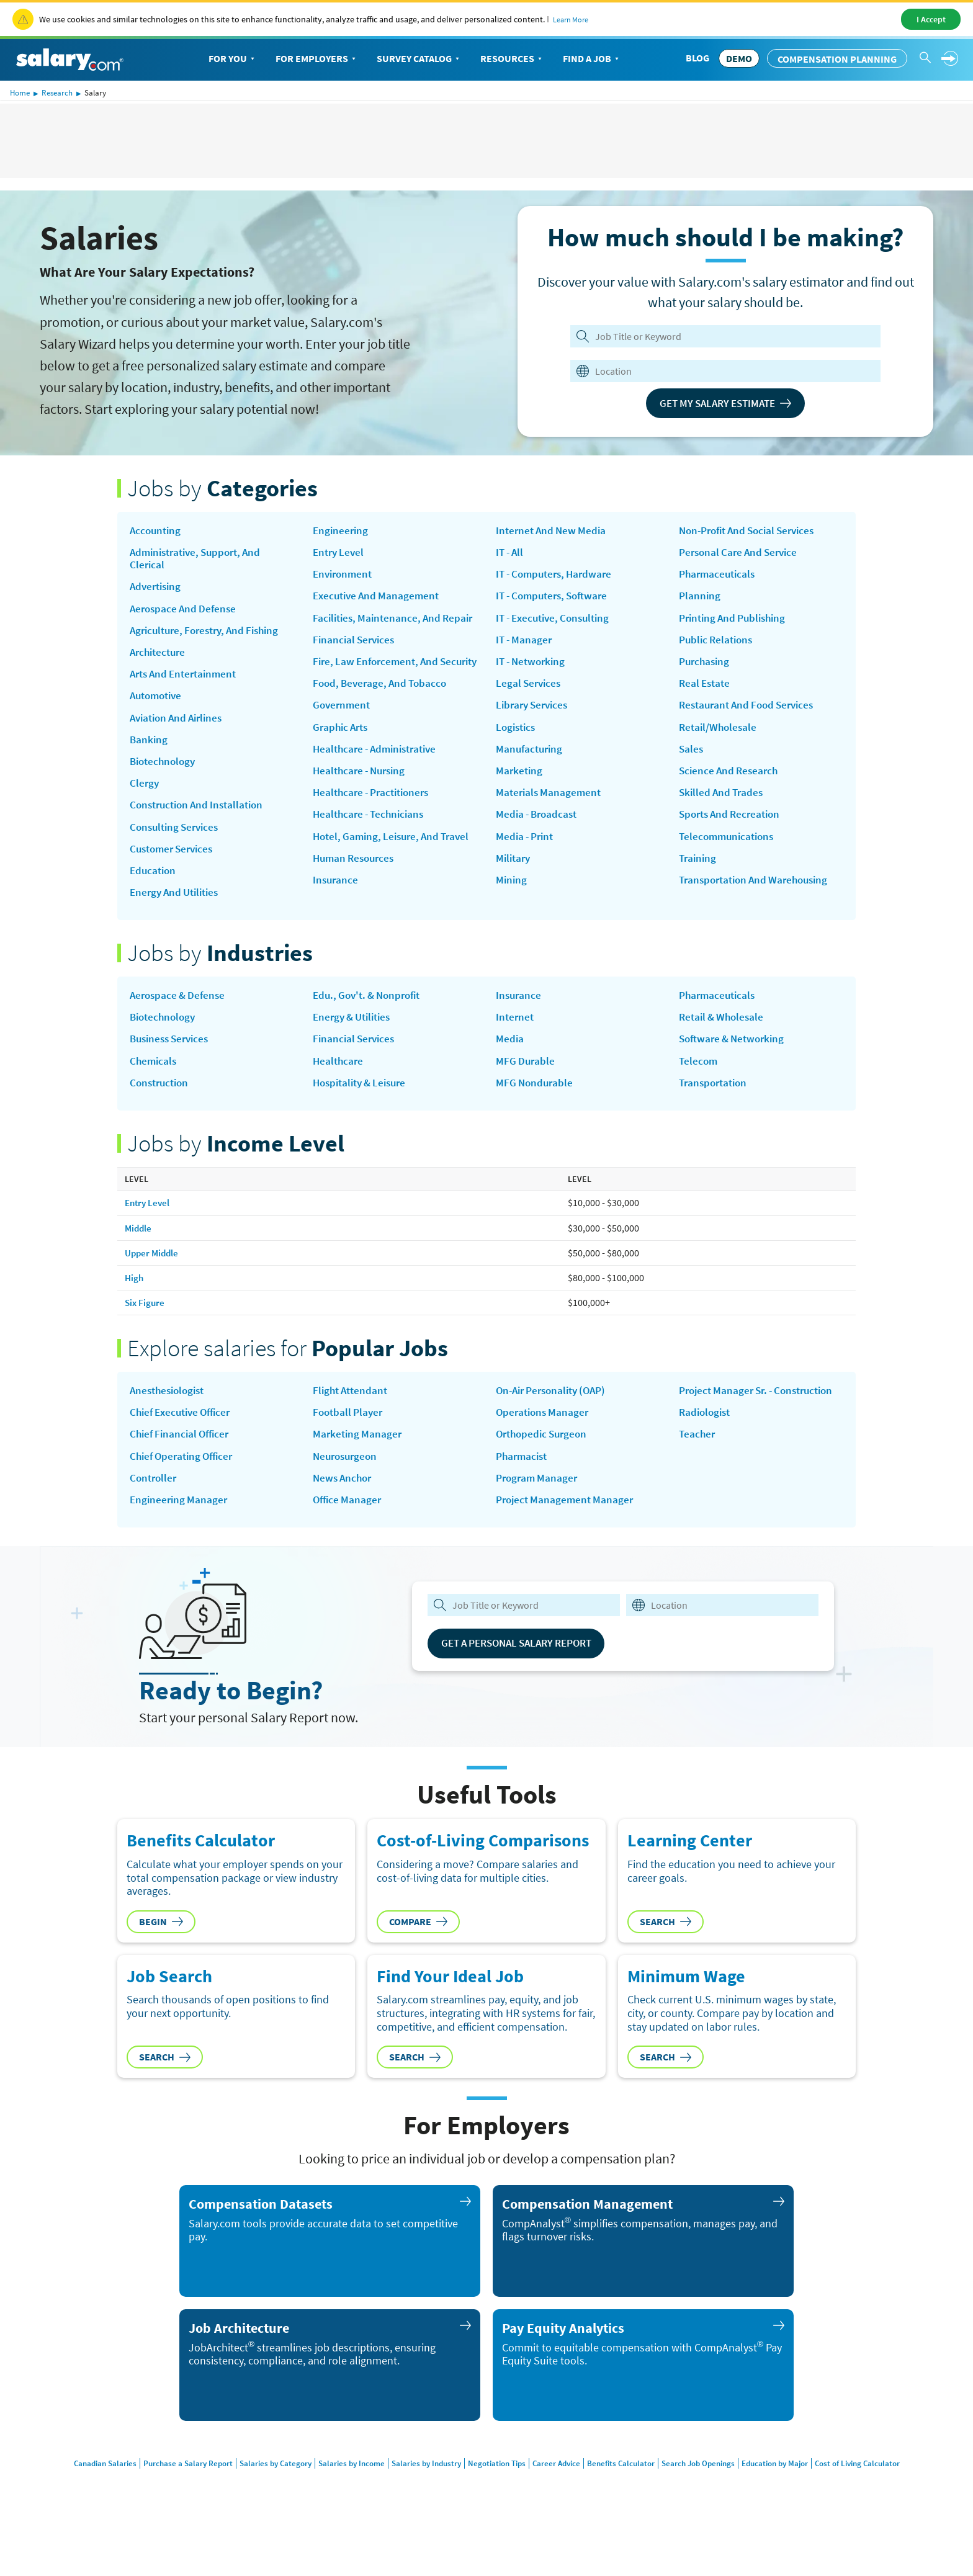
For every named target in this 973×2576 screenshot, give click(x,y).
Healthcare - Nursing (362, 807)
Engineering (341, 531)
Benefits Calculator (626, 2497)
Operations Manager (544, 1443)
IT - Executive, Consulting (557, 644)
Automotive (158, 703)
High (135, 1306)
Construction (161, 1111)
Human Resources (356, 911)
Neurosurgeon (347, 1488)
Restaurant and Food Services (751, 713)
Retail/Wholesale (719, 735)
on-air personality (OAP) (556, 1420)
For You (232, 59)
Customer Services (175, 862)
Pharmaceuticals (719, 576)
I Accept (931, 19)
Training (699, 872)
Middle (139, 1257)
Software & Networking (735, 1066)
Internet (516, 1043)
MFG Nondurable (536, 1111)
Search (665, 1955)
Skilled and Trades (723, 803)
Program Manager (538, 1511)
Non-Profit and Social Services (753, 531)
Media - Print (527, 872)
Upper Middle (153, 1282)
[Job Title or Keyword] (723, 336)
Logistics (517, 758)
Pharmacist (523, 1488)
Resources (512, 59)
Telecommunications (729, 849)
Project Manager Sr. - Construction (729, 1426)
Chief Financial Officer (182, 1465)
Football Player (350, 1443)
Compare (418, 1955)
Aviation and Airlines (180, 726)
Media (510, 1066)
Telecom (699, 1089)
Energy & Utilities (355, 1043)
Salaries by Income (340, 2497)
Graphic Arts (342, 762)
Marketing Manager (359, 1465)
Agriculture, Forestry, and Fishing (210, 635)
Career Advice (559, 2497)
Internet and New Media (553, 553)
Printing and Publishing (736, 621)
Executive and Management (379, 599)
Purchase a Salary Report (168, 2497)
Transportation (715, 1111)
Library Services (534, 735)
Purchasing (706, 667)
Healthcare (339, 1089)
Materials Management (550, 826)
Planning (700, 599)
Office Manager (348, 1534)
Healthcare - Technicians (372, 853)
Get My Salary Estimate (725, 403)
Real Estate (706, 690)
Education (154, 885)
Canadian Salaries (81, 2497)
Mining (512, 917)
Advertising (157, 590)
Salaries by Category (260, 2497)
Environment (344, 576)
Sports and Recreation (733, 826)
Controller (154, 1511)
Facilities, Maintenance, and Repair (380, 628)
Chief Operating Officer (185, 1488)
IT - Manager (525, 667)
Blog (697, 57)
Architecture (160, 657)
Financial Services (356, 657)
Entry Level (340, 553)
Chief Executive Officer (184, 1443)
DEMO (739, 58)
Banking (149, 749)
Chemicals (154, 1089)
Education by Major (791, 2497)
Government (343, 739)
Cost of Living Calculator (879, 2497)
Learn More (570, 19)
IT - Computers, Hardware (558, 599)
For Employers (317, 59)
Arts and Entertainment (187, 680)
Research (57, 92)
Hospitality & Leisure (364, 1111)
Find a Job (592, 59)
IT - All (511, 576)
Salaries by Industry (420, 2497)
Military (514, 894)
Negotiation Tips (495, 2497)
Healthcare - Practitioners (375, 830)
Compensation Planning (837, 59)
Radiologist (706, 1456)
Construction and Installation (201, 816)
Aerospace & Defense (180, 1020)
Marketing (520, 803)
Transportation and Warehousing (758, 894)
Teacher (698, 1479)
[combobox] (717, 371)
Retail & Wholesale (724, 1043)
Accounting (157, 531)
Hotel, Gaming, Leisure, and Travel (380, 882)
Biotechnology (165, 771)
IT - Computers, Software (556, 621)
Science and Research (731, 780)
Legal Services (530, 713)
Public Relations (718, 644)
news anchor (344, 1511)
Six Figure (145, 1331)
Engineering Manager (180, 1534)
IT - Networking (533, 690)
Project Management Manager (567, 1534)
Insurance (519, 531)
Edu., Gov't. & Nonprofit (371, 1020)
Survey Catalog (419, 59)
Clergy (145, 794)
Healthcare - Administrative (379, 785)
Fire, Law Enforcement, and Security (379, 687)
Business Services (172, 1066)
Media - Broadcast (539, 849)
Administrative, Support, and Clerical (200, 560)
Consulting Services (177, 839)
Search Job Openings (708, 2497)
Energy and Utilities (178, 908)
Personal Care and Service (742, 553)
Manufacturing (531, 780)
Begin (161, 1955)
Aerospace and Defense (185, 612)
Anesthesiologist (170, 1420)
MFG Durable (526, 1089)
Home (20, 92)
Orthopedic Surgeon (544, 1465)
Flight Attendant (352, 1420)
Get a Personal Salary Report (525, 1677)
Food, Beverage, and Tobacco (383, 716)
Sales (691, 758)
